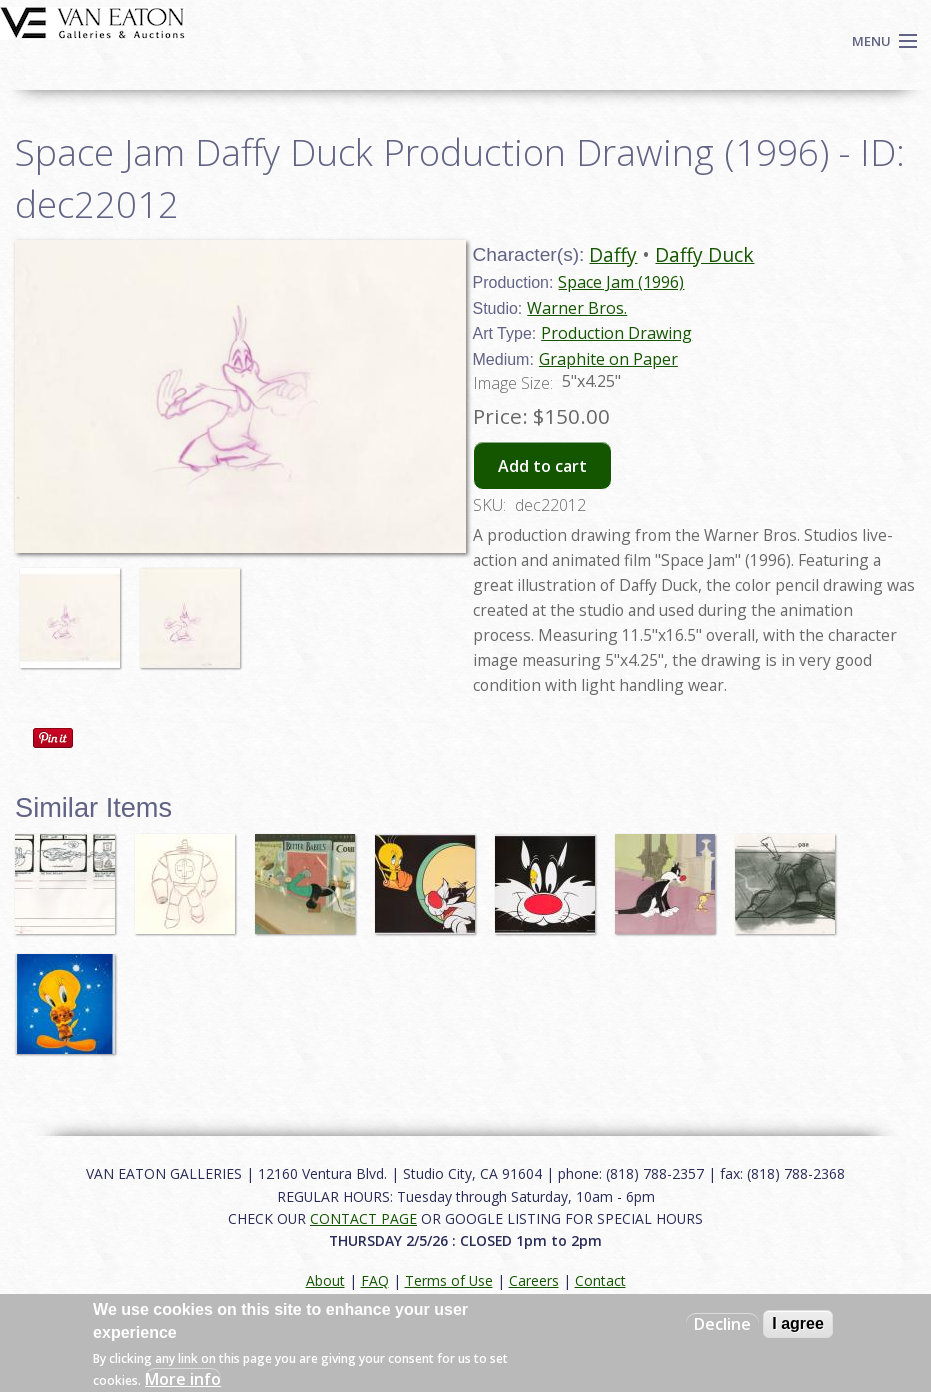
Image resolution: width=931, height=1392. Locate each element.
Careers (534, 1280)
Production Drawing (616, 333)
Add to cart (542, 466)
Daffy (613, 254)
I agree (798, 1323)
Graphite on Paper (608, 359)
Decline (722, 1324)
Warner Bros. (577, 308)
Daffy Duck (704, 254)
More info (183, 1379)
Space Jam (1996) (621, 282)
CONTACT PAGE (363, 1218)
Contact (600, 1280)
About (325, 1280)
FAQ (375, 1280)
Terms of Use (449, 1280)
